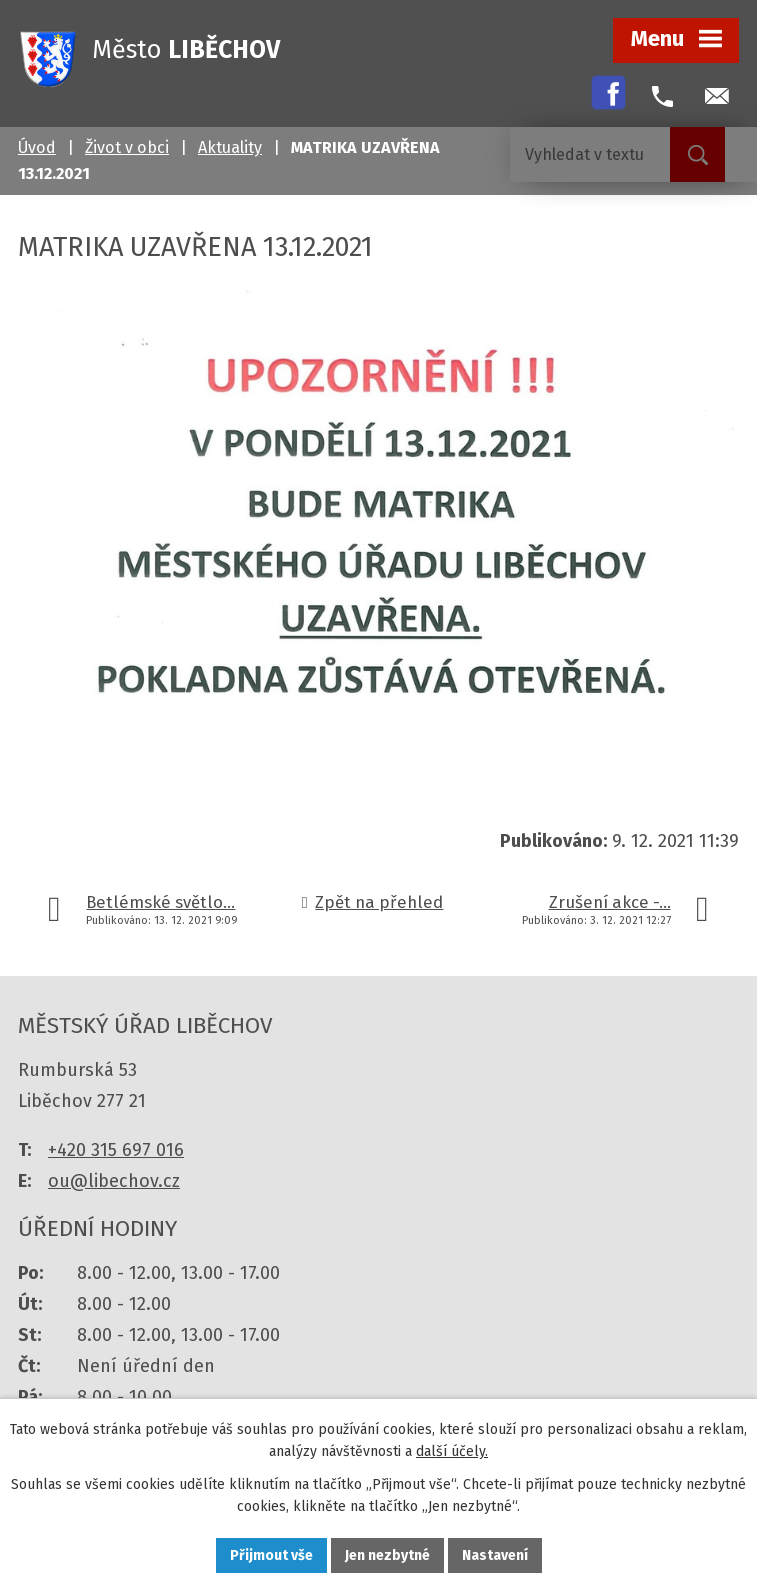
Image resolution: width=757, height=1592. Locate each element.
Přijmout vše (271, 1555)
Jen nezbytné (387, 1555)
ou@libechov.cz (114, 1181)
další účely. (452, 1452)
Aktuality (230, 147)
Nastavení (495, 1555)
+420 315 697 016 (116, 1150)
